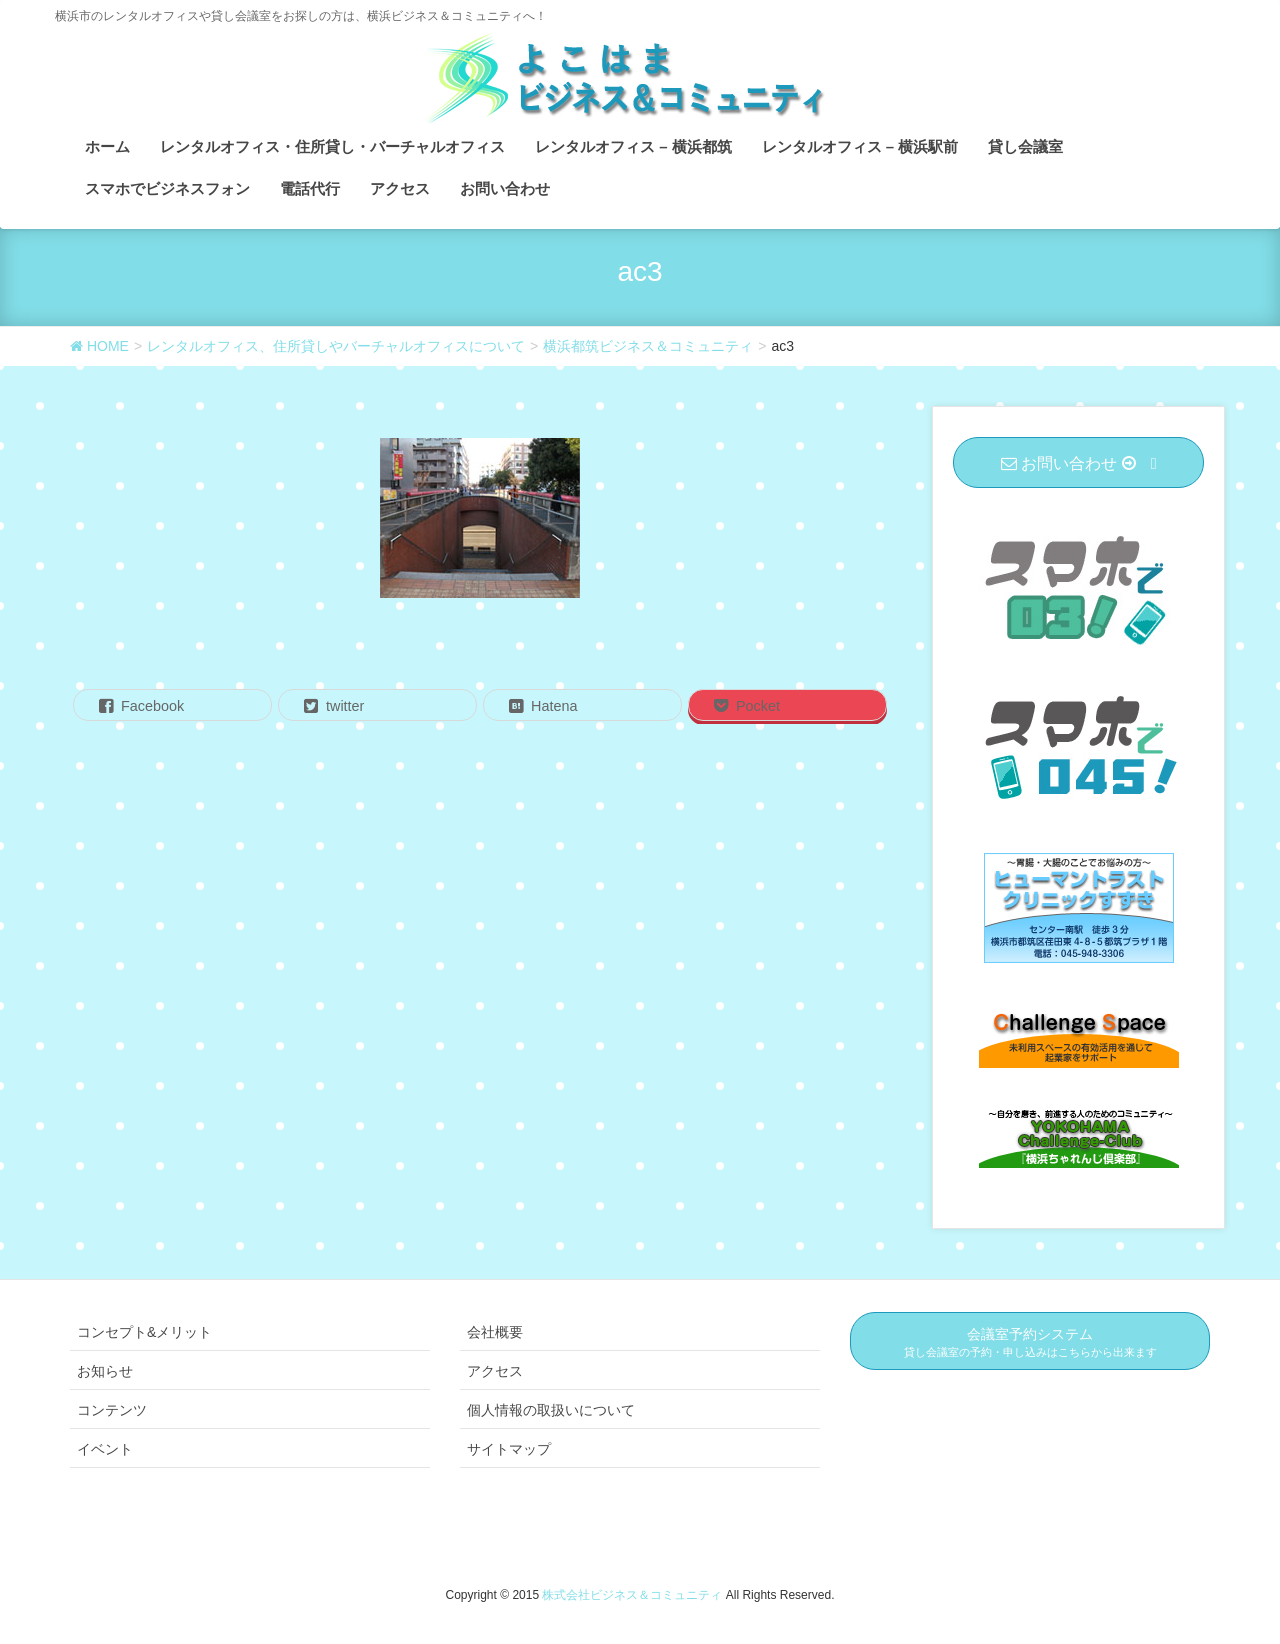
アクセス (495, 1371)
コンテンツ (112, 1410)
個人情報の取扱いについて (551, 1410)
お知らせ (105, 1371)
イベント (105, 1449)
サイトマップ (509, 1449)
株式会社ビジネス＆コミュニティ (633, 1595)
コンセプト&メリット (144, 1332)
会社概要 (495, 1332)
